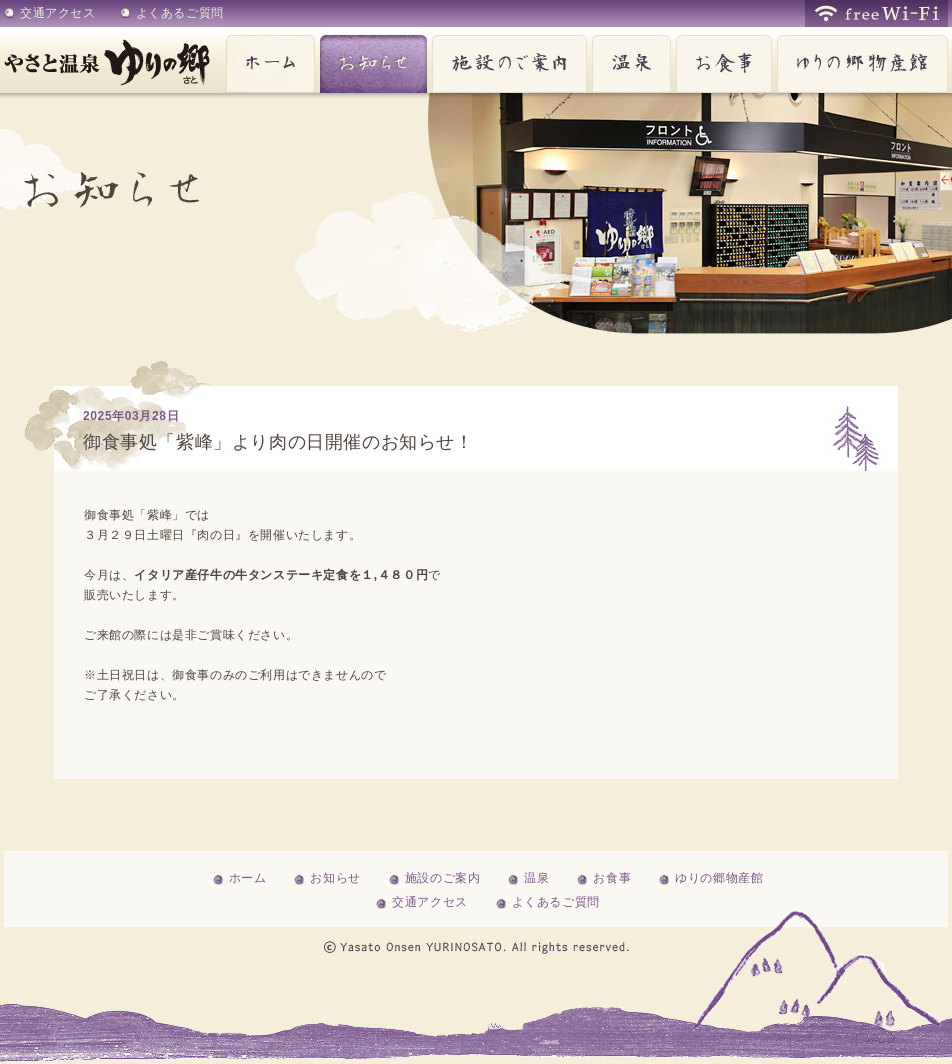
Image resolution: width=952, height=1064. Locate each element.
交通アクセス (58, 13)
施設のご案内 (507, 60)
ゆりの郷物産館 (860, 60)
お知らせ (371, 60)
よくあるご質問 (180, 13)
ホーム (268, 60)
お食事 (721, 60)
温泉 (629, 60)
